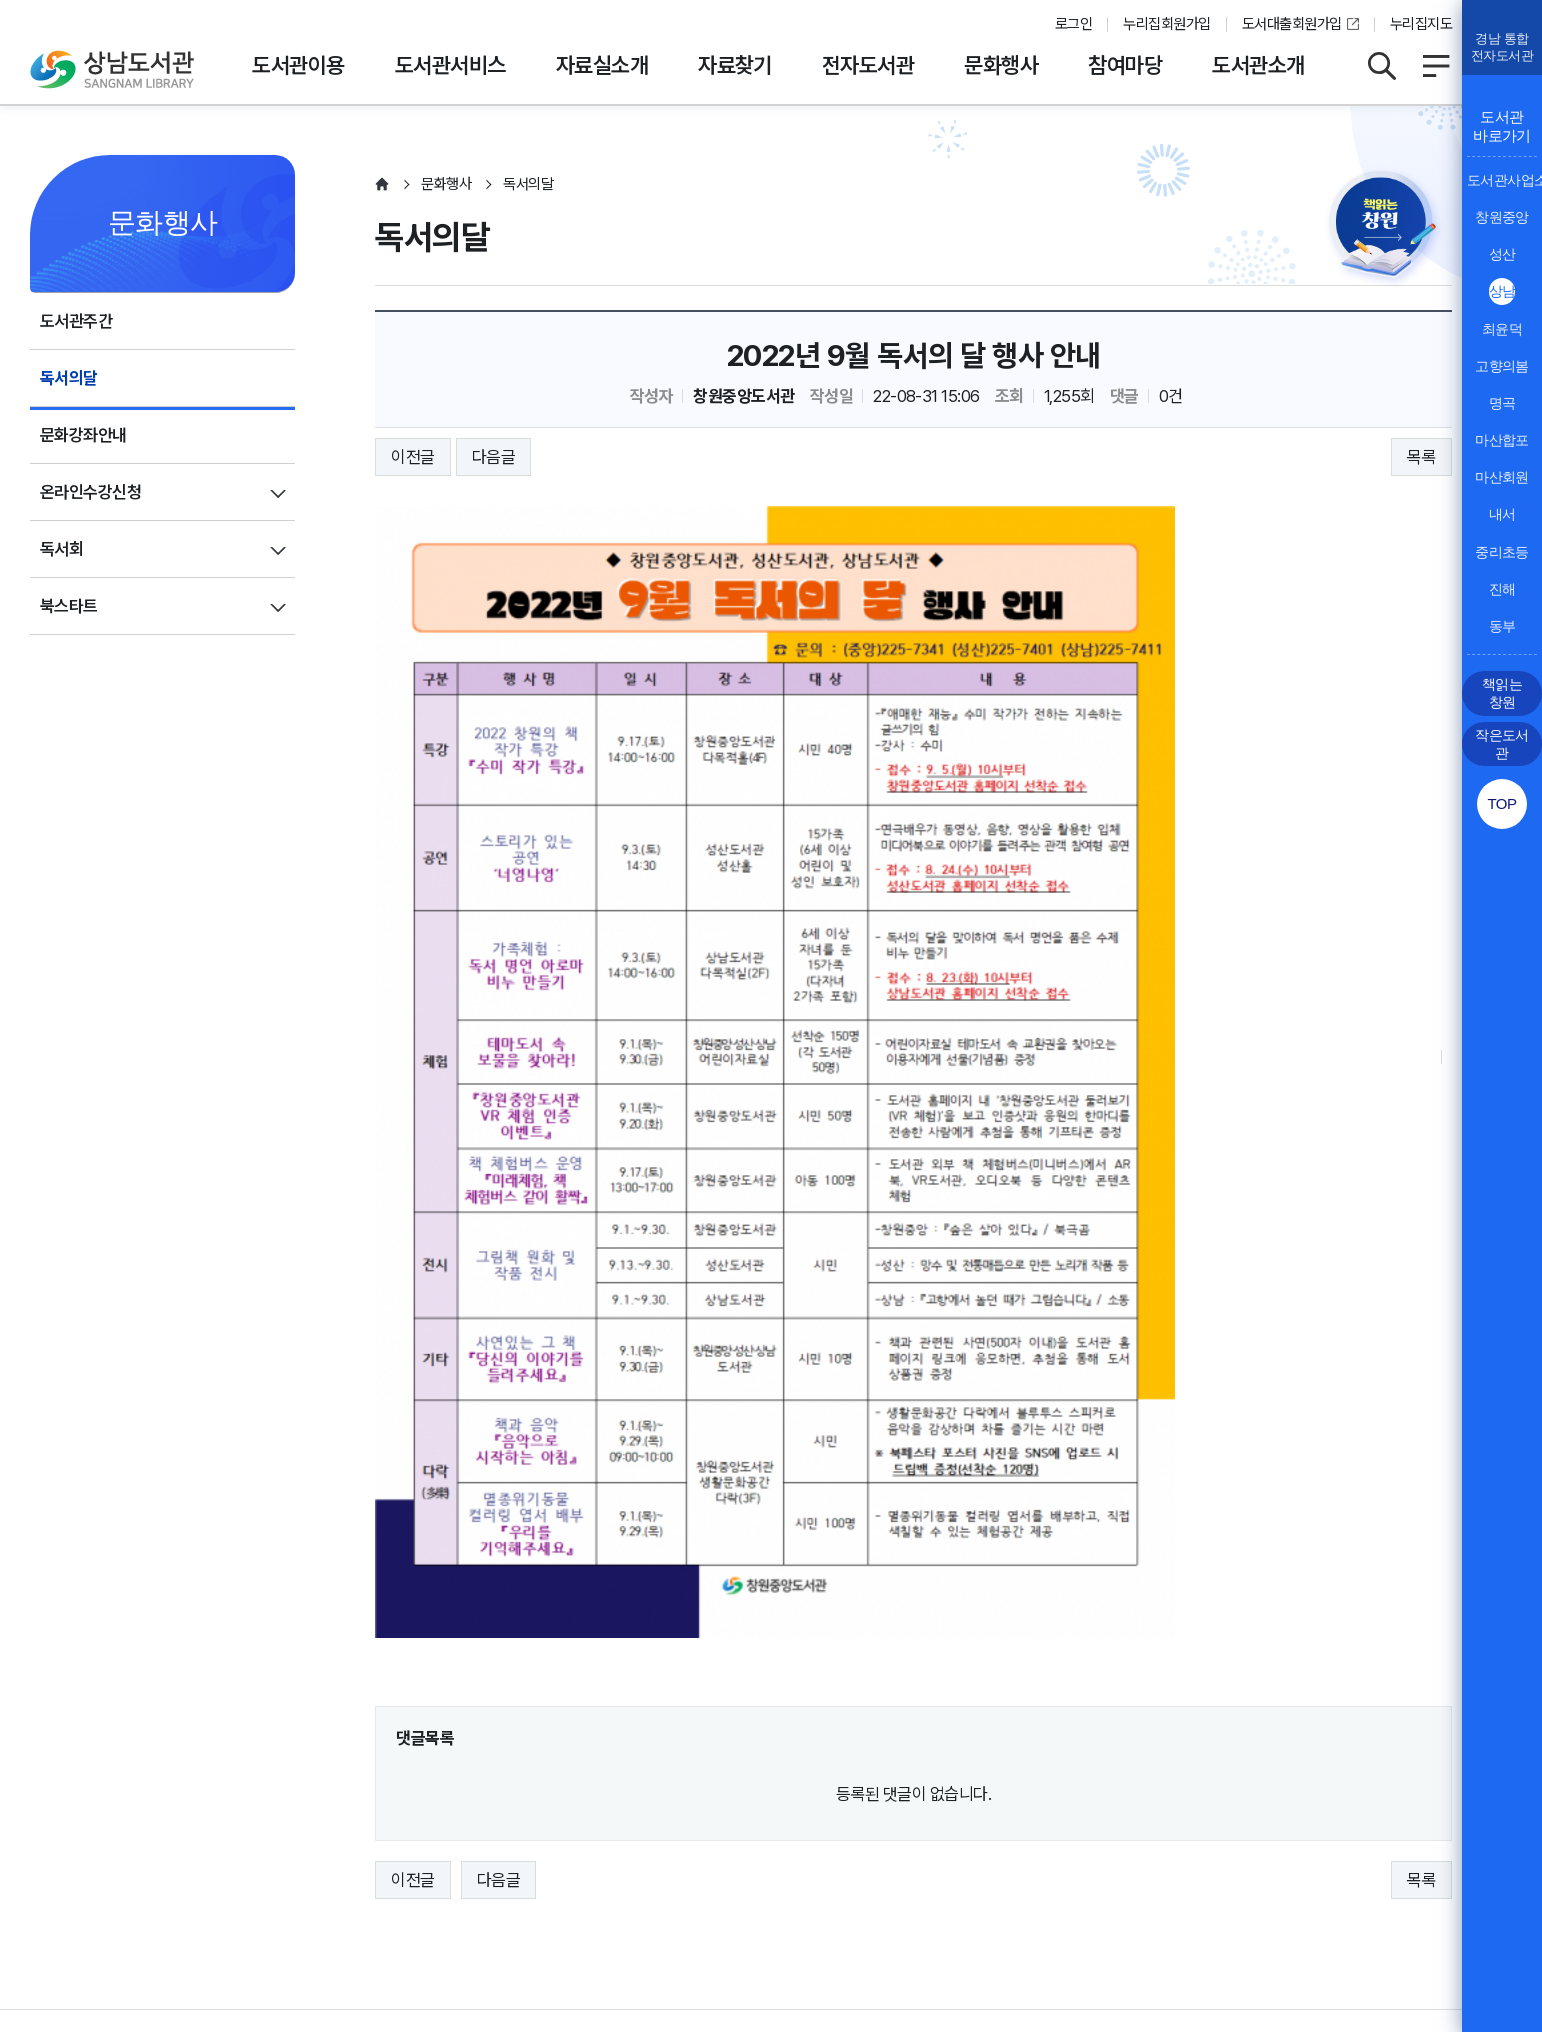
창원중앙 (1502, 217)
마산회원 (1502, 477)
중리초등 (1502, 552)
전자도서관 (868, 65)
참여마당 (1125, 65)
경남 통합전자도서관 (1502, 47)
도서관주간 (76, 321)
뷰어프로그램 (859, 1844)
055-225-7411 (497, 1905)
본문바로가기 (771, 0)
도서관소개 (1258, 65)
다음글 (493, 457)
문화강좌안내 (83, 435)
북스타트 (69, 606)
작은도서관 (1502, 744)
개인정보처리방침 (88, 1844)
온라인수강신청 (90, 492)
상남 (1502, 291)
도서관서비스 (450, 65)
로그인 (1073, 24)
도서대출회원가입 (1292, 24)
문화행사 (1001, 65)
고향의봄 (1502, 366)
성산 (1502, 254)
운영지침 (207, 1844)
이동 (1423, 1787)
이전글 (412, 457)
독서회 (61, 549)
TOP (1501, 803)
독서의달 (69, 378)
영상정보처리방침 (326, 1844)
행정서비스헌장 (599, 1844)
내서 (1502, 514)
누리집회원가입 (1166, 24)
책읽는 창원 (1502, 693)
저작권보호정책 (466, 1844)
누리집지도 (1421, 24)
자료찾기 (735, 65)
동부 (1502, 626)
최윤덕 (1502, 329)
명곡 (1502, 403)
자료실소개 (602, 65)
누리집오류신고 (733, 1844)
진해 (1502, 589)
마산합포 (1502, 440)
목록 (1421, 457)
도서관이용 (298, 65)
